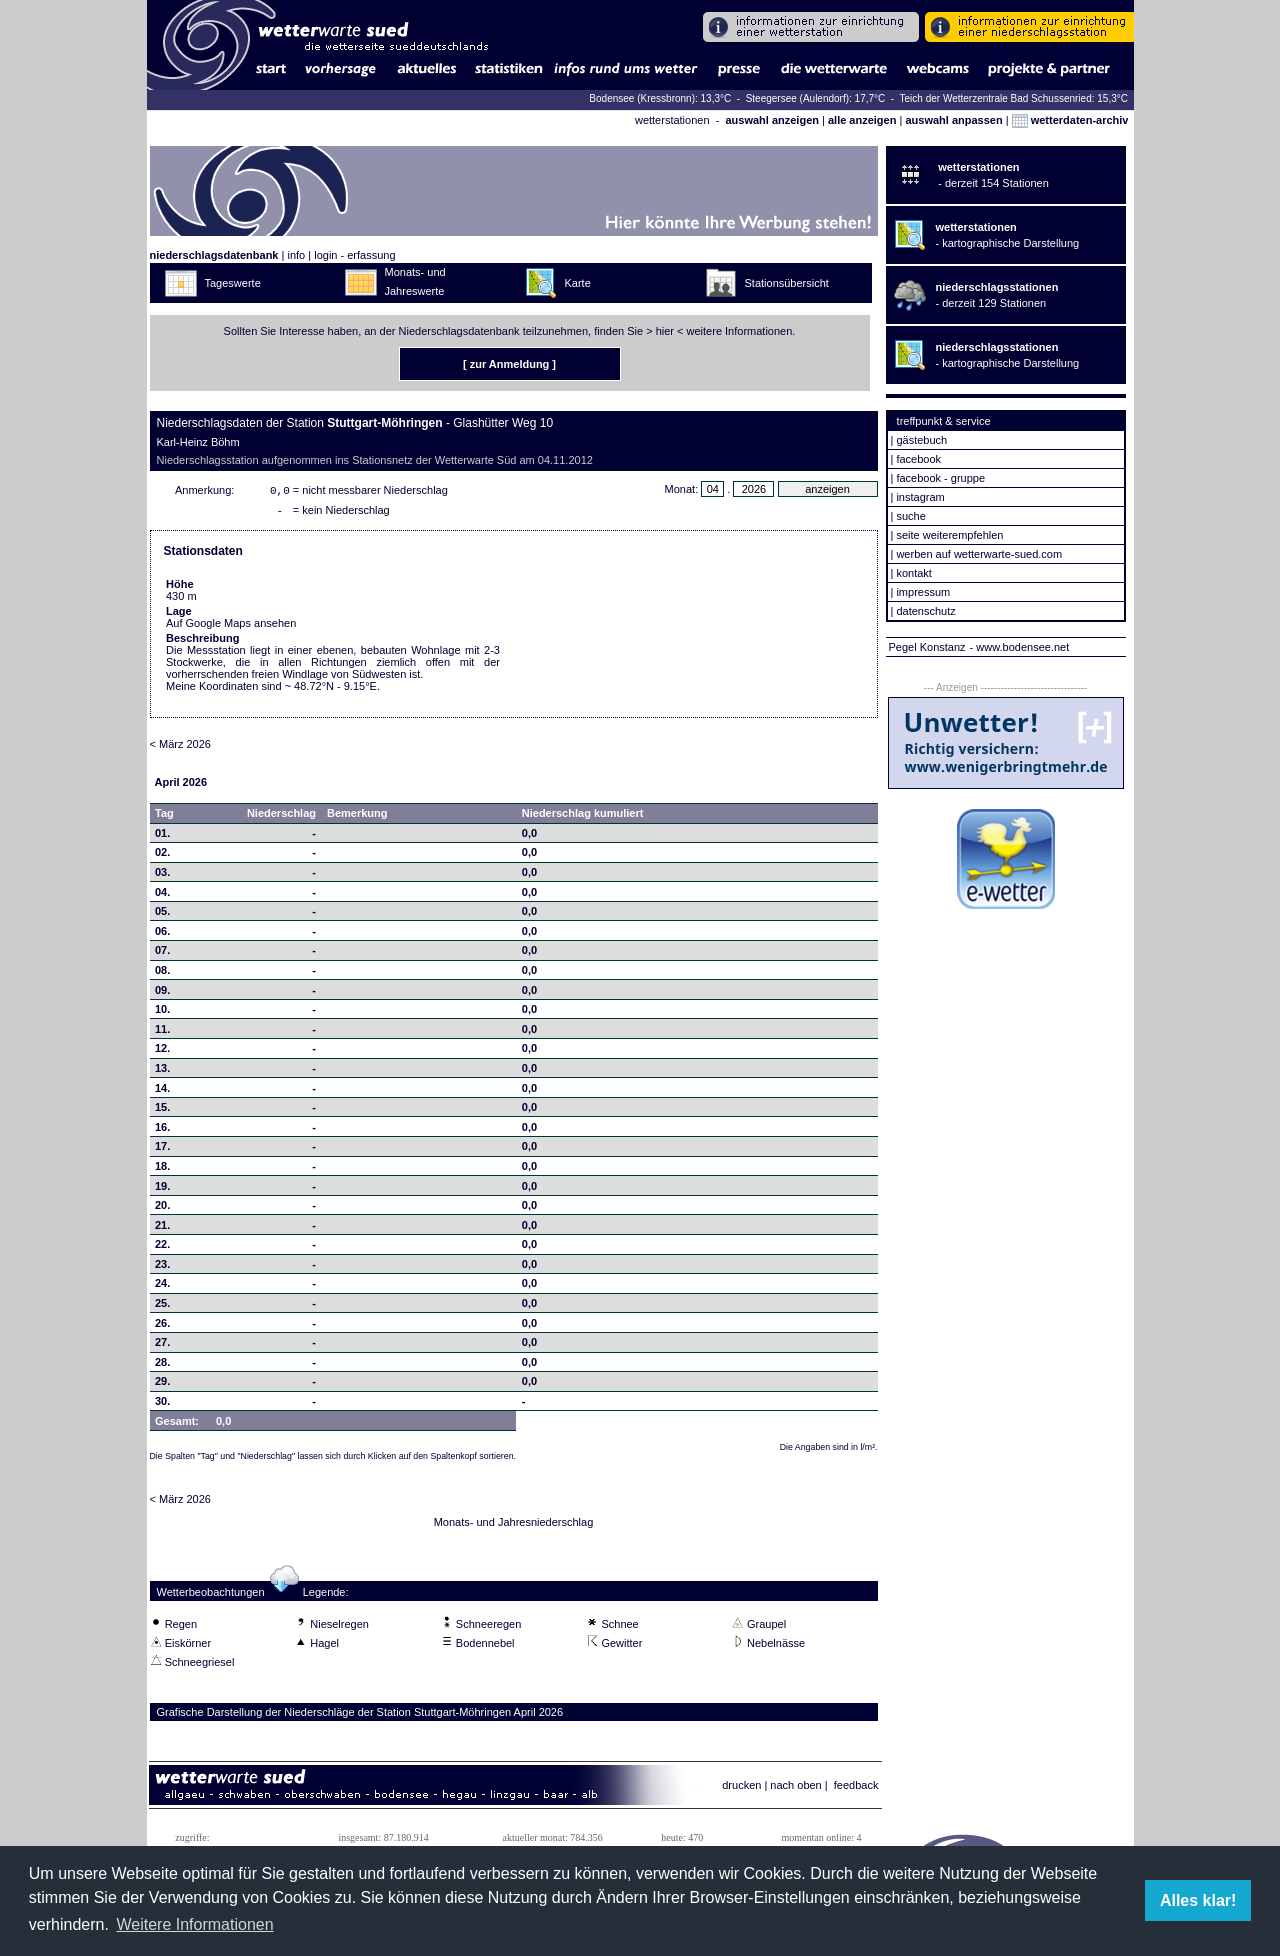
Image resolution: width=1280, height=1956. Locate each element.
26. (162, 1327)
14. (162, 1092)
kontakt (913, 573)
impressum (923, 592)
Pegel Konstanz (927, 647)
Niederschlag (281, 817)
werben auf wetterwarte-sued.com (979, 554)
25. (162, 1307)
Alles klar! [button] (1198, 1900)
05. (162, 915)
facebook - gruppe (940, 478)
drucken (741, 1789)
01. (162, 837)
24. (162, 1287)
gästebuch (921, 440)
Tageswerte (233, 283)
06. (162, 935)
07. (162, 954)
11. (162, 1033)
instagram (920, 497)
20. (162, 1209)
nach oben (795, 1789)
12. (162, 1052)
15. (162, 1111)
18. (162, 1170)
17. (162, 1150)
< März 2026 (180, 748)
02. (162, 856)
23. (162, 1268)
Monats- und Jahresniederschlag (514, 1526)
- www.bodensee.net (1020, 647)
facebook (918, 459)
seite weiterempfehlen (949, 535)
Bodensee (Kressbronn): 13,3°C (661, 98)
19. (162, 1190)
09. (162, 994)
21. (162, 1229)
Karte (578, 283)
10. (162, 1013)
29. (162, 1385)
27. (162, 1346)
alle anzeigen (862, 120)
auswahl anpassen (953, 120)
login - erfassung (354, 255)
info (296, 255)
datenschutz (925, 611)
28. (162, 1366)
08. (162, 974)
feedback (856, 1789)
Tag (164, 817)
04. (162, 896)
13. (162, 1072)
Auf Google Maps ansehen (231, 627)
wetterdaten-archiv (1070, 120)
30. (162, 1405)
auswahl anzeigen (772, 120)
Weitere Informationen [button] (194, 1924)
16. (162, 1131)
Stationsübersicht (787, 283)
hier (665, 331)
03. (162, 876)
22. (162, 1248)
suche (910, 516)
